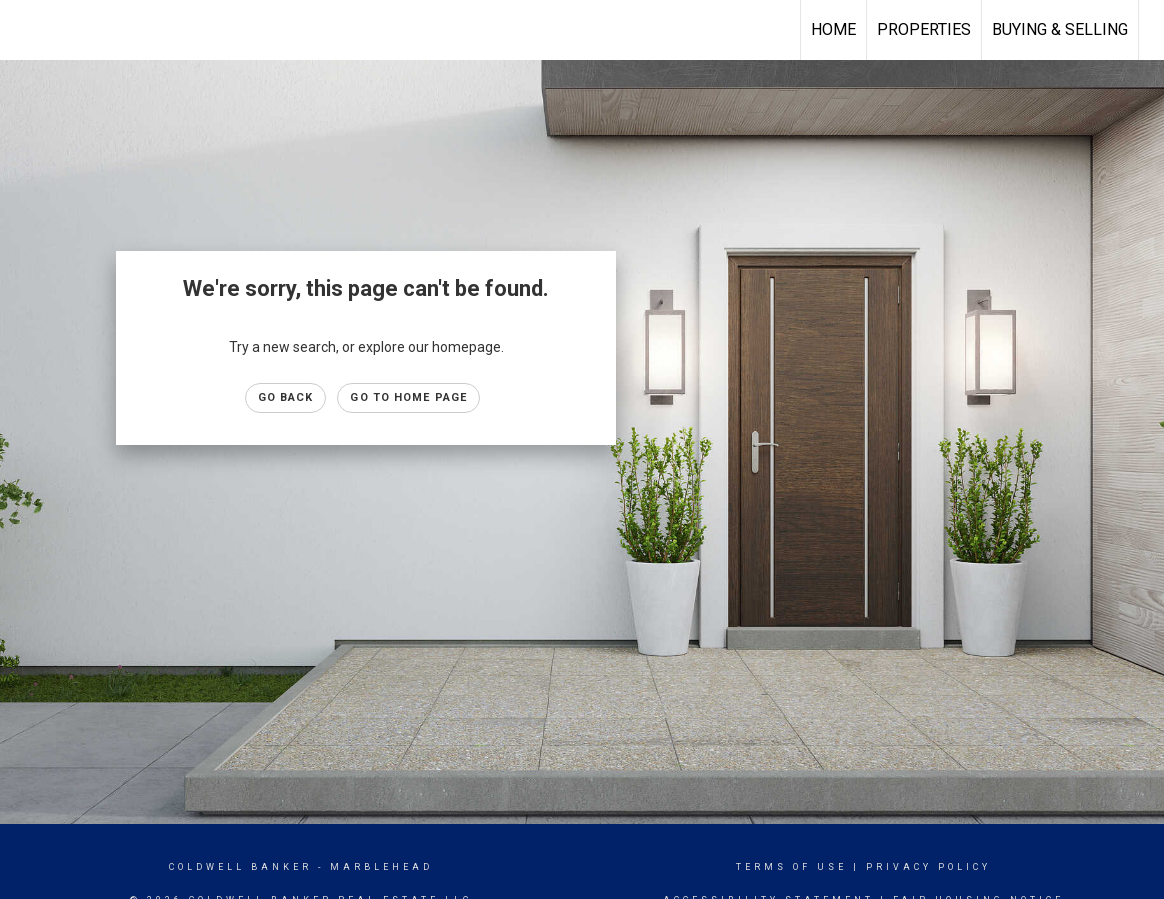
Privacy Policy (928, 867)
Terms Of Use (791, 867)
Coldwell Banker (240, 867)
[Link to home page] (25, 30)
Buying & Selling (1060, 29)
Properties (924, 29)
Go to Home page (408, 397)
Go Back (286, 397)
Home (833, 29)
